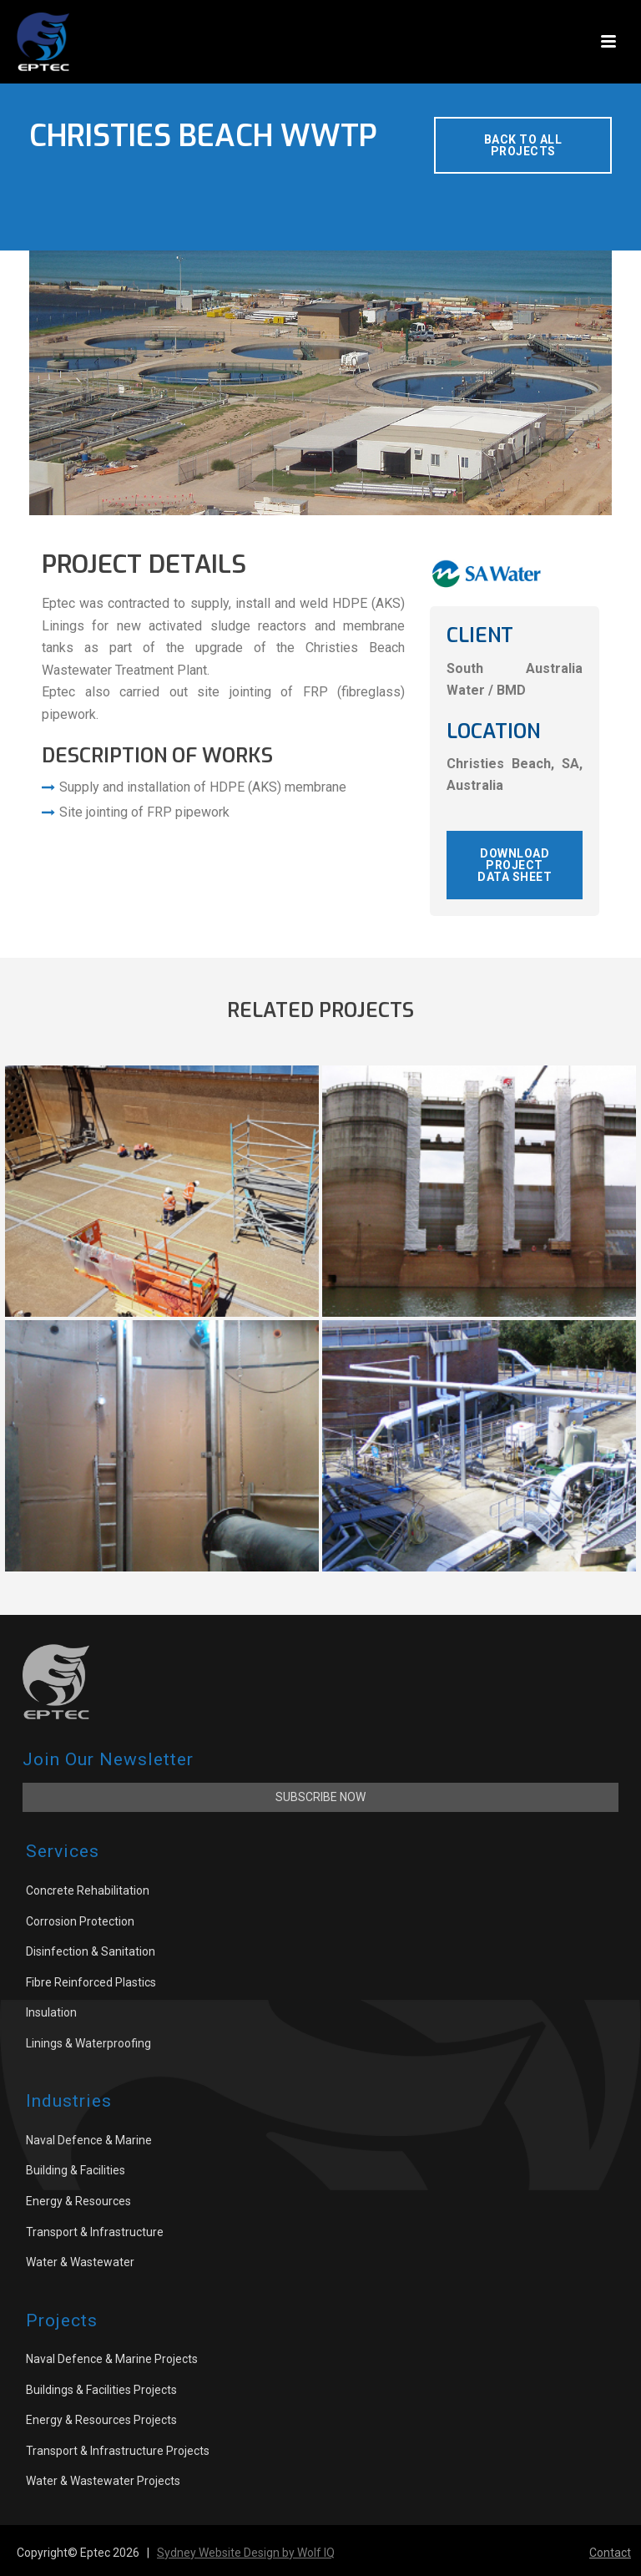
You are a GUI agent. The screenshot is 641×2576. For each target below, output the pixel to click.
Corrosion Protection (80, 1921)
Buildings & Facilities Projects (101, 2389)
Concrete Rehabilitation (87, 1890)
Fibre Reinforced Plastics (91, 1982)
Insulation (51, 2012)
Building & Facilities (75, 2170)
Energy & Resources (78, 2201)
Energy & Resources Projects (101, 2420)
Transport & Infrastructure (95, 2232)
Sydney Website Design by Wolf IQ (246, 2552)
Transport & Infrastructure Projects (117, 2450)
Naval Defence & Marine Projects (112, 2359)
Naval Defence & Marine (89, 2140)
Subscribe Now (320, 1797)
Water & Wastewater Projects (103, 2480)
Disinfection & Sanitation (90, 1951)
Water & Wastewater (80, 2262)
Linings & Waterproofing (88, 2043)
